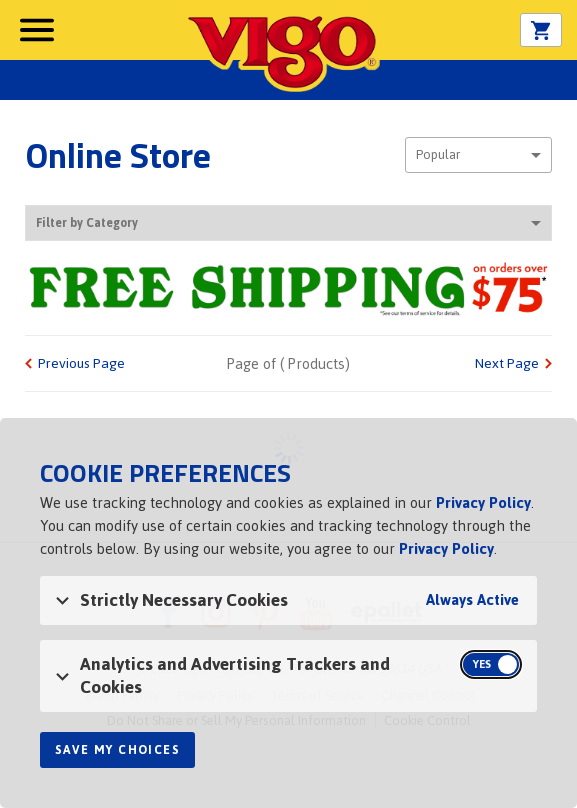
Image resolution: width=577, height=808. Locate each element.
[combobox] (478, 155)
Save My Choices (117, 750)
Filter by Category (288, 223)
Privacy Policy (483, 502)
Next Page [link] (507, 363)
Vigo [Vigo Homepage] (282, 52)
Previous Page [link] (81, 363)
